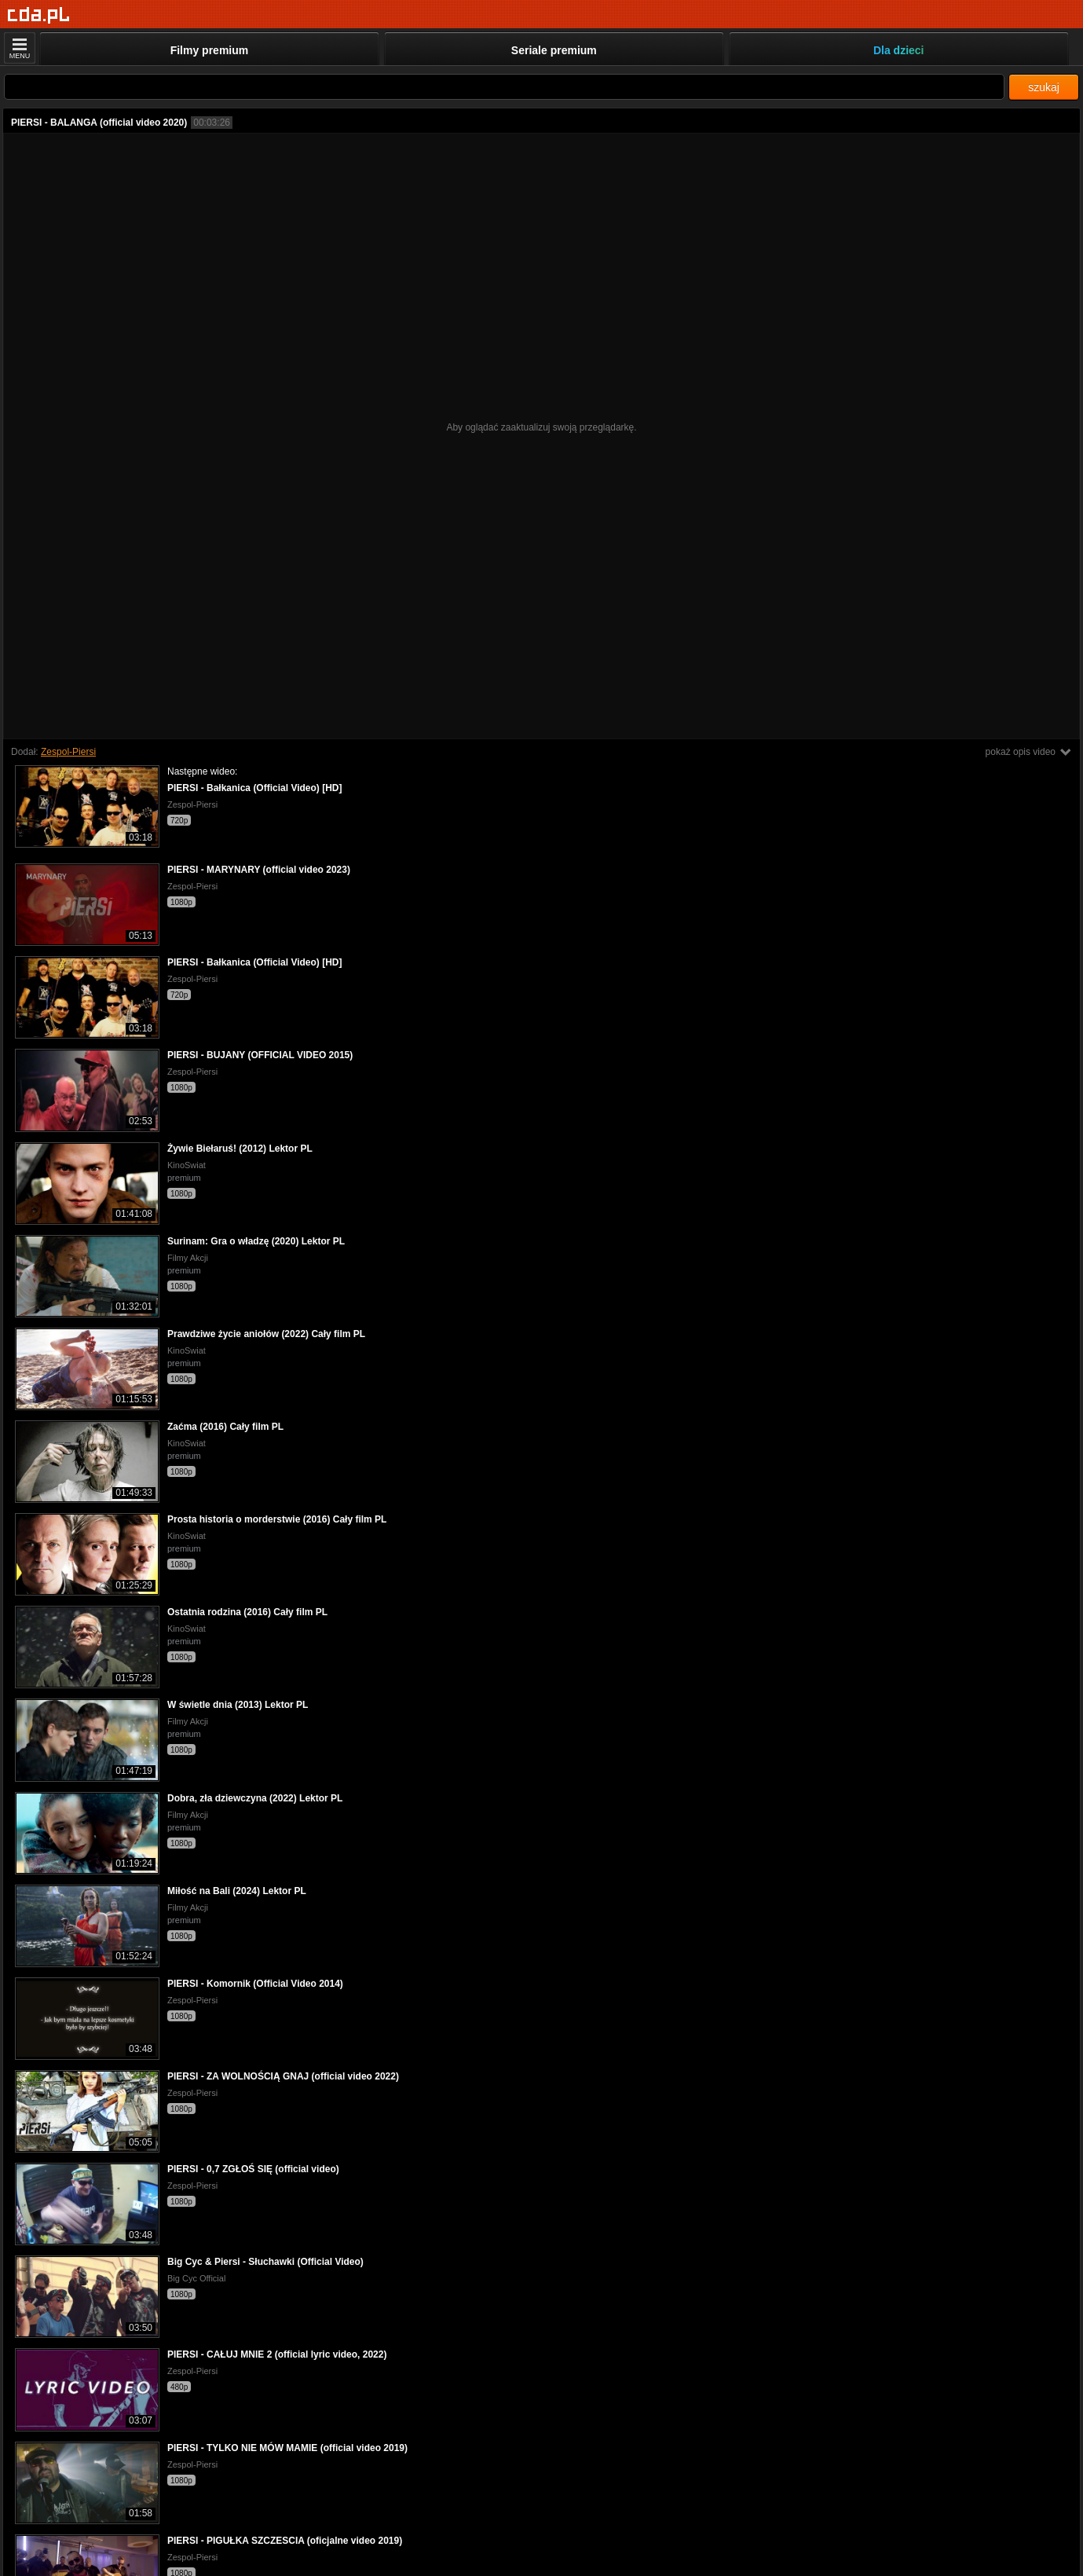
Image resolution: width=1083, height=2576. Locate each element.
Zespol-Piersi (68, 751)
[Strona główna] (39, 15)
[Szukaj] (504, 87)
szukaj (1043, 87)
